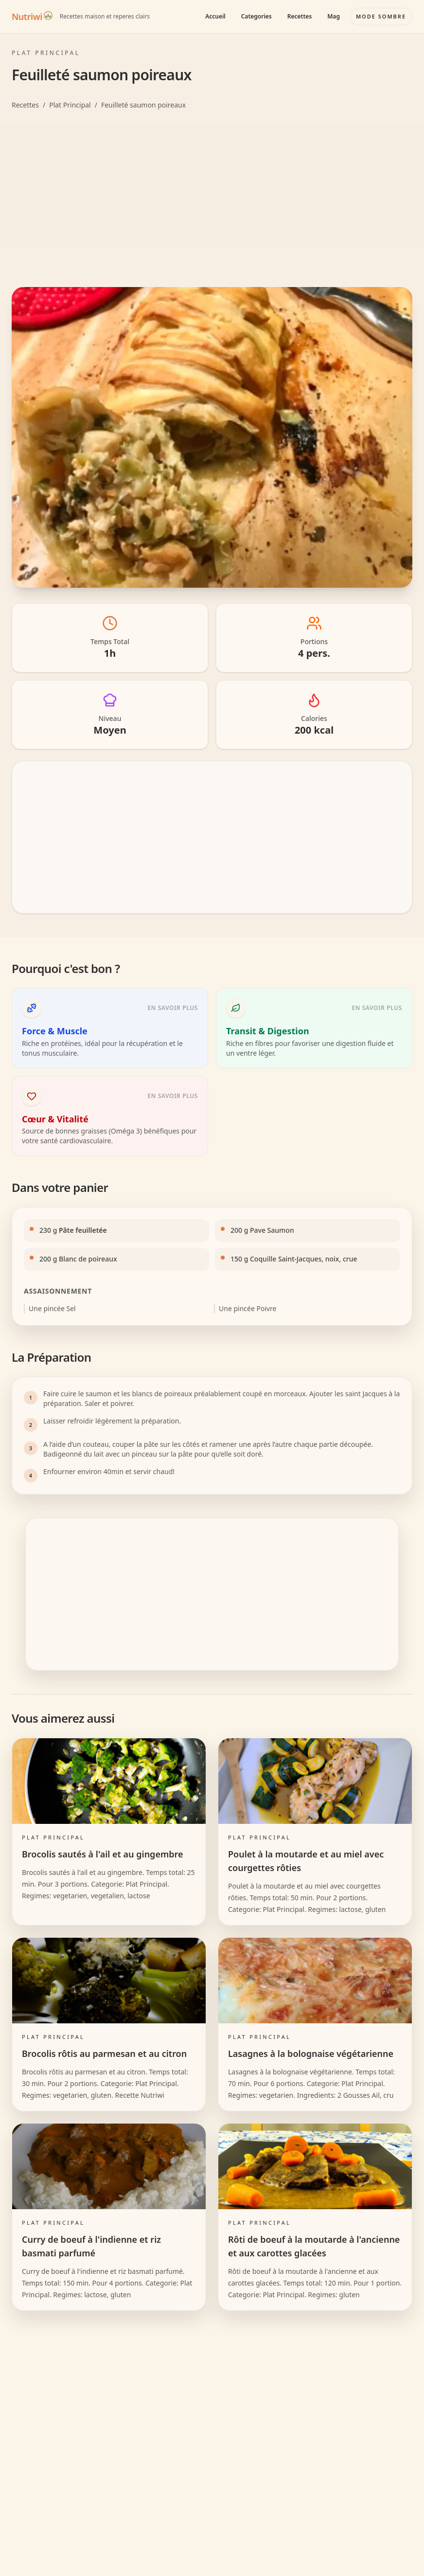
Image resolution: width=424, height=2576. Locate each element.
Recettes (299, 16)
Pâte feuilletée (83, 1230)
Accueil (215, 16)
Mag (333, 16)
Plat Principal (70, 104)
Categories (256, 16)
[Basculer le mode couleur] (381, 16)
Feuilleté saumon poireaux (143, 104)
